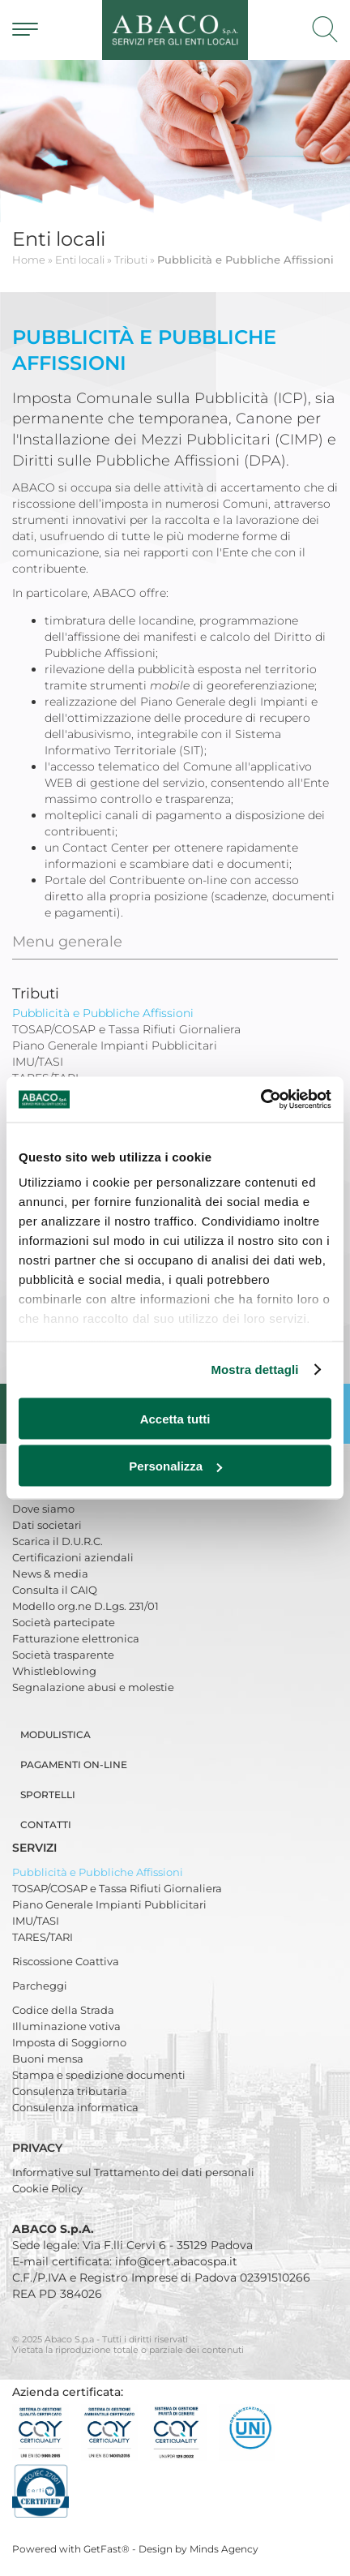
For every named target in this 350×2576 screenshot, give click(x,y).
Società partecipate (63, 1622)
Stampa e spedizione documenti (99, 2074)
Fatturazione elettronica (75, 1638)
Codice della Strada (63, 2009)
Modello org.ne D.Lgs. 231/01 (85, 1605)
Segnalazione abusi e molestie (93, 1687)
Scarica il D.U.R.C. (57, 1541)
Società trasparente (63, 1654)
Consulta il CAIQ (54, 1589)
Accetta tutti (175, 1418)
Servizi (36, 1847)
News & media (50, 1573)
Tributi (35, 993)
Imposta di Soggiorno (69, 2042)
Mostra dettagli (254, 1369)
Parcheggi (39, 1985)
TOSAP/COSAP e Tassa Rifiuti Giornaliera (117, 1888)
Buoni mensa (47, 2058)
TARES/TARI (42, 1936)
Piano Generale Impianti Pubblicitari (109, 1904)
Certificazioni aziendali (73, 1557)
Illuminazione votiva (66, 2026)
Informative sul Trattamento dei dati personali (133, 2172)
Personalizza (175, 1466)
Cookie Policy (47, 2188)
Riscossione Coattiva (65, 1961)
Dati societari (47, 1524)
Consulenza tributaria (69, 2090)
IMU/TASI (35, 1920)
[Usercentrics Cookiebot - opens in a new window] (260, 1099)
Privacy (39, 2147)
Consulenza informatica (75, 2107)
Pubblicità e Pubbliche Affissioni (97, 1871)
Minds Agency (224, 2549)
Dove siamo (43, 1508)
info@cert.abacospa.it (176, 2261)
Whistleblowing (54, 1670)
